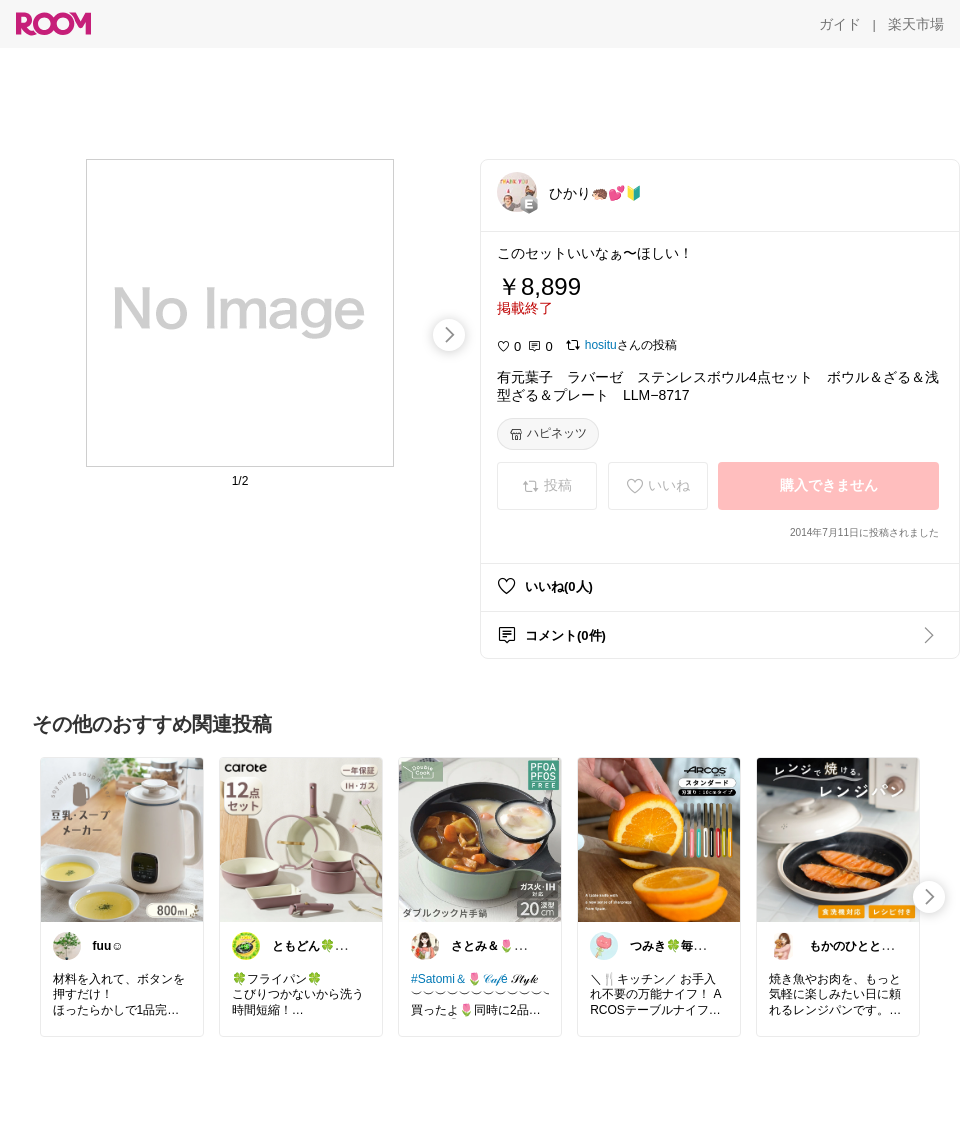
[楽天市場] (916, 24)
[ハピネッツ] (548, 434)
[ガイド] (840, 24)
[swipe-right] (449, 335)
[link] (122, 839)
